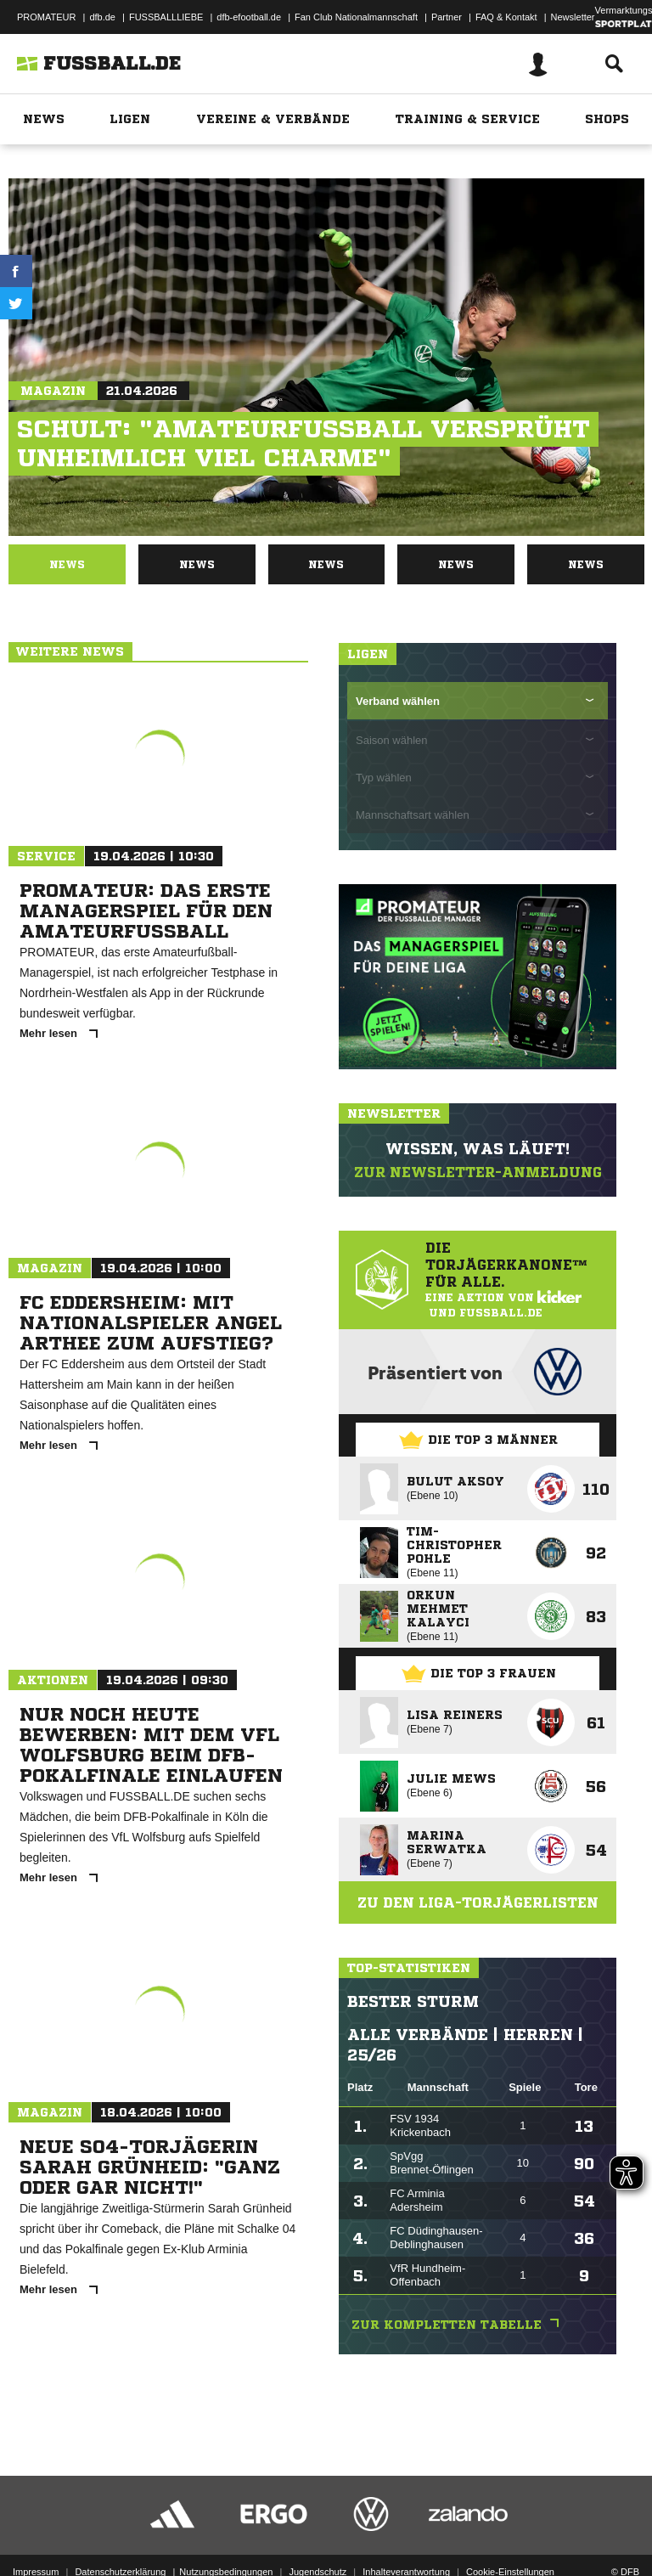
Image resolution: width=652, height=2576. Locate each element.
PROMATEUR (46, 17)
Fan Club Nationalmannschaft (356, 17)
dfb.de (102, 17)
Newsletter (573, 17)
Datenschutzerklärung (120, 2519)
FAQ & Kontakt (506, 17)
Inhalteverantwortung (406, 2519)
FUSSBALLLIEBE (166, 17)
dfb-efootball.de (248, 17)
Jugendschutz (317, 2519)
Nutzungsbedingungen (226, 2519)
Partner (446, 17)
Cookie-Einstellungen (510, 2519)
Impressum (36, 2519)
